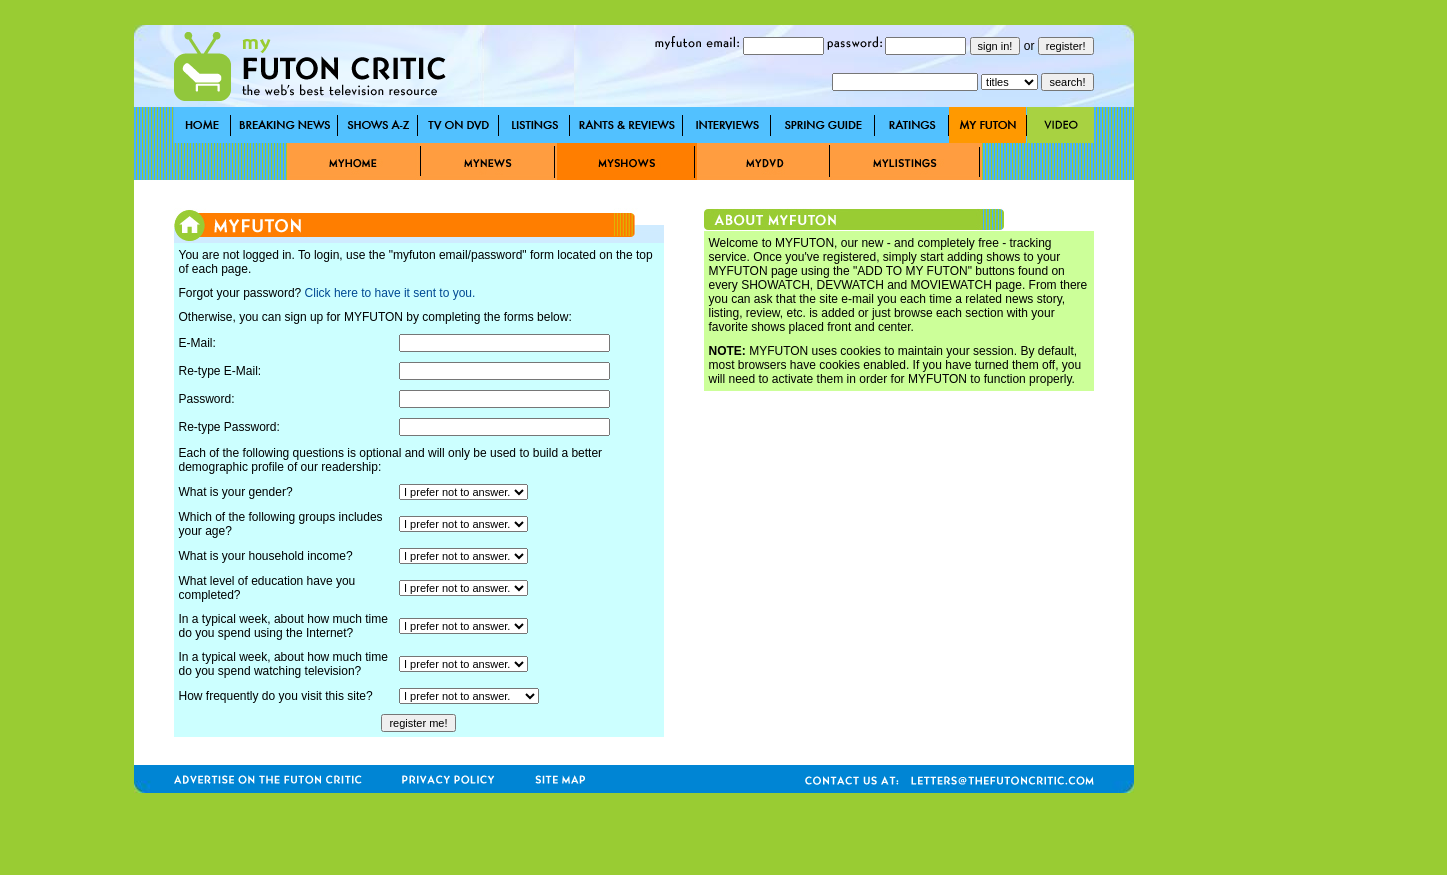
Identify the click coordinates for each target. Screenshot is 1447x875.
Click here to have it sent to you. (390, 293)
